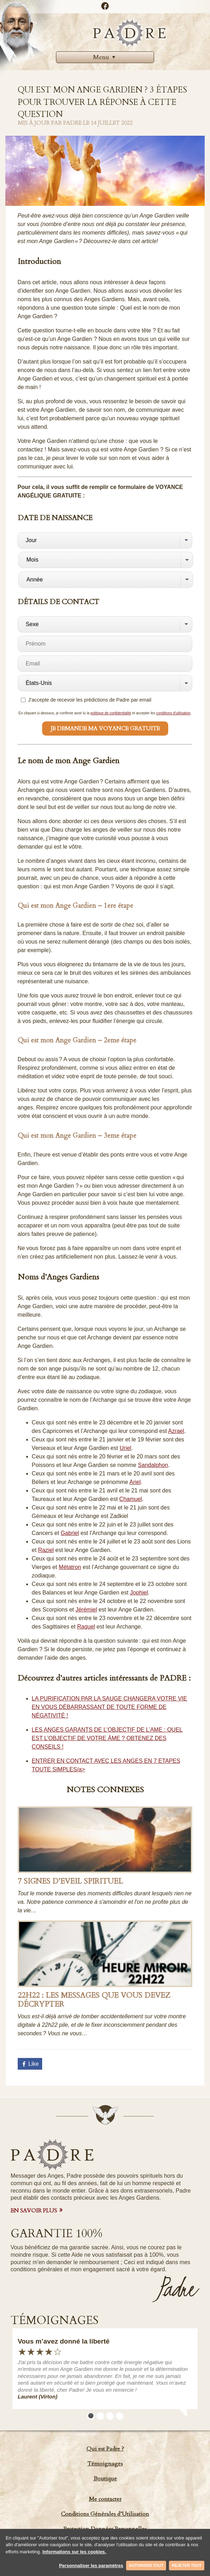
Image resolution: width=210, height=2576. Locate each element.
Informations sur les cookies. (74, 2551)
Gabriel (70, 1533)
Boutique (105, 2478)
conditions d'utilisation (173, 713)
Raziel (45, 1550)
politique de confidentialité (110, 713)
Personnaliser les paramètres (91, 2565)
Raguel (86, 1627)
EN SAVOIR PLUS (34, 2211)
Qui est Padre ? (105, 2449)
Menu (105, 57)
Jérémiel (86, 1610)
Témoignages (105, 2464)
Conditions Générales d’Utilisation (105, 2514)
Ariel (135, 1482)
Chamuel (130, 1499)
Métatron (70, 1567)
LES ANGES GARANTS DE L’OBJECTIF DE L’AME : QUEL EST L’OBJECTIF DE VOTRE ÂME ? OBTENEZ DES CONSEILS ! (107, 1738)
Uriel (125, 1448)
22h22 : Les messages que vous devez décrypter (94, 1999)
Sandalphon (153, 1465)
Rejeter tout (187, 2565)
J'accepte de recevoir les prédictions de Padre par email (86, 700)
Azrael (176, 1431)
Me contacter (105, 2499)
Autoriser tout (146, 2565)
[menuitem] (105, 57)
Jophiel (139, 1593)
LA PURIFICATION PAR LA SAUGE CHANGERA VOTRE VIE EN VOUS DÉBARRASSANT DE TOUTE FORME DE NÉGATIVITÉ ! (109, 1707)
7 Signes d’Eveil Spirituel (70, 1881)
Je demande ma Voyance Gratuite (105, 728)
